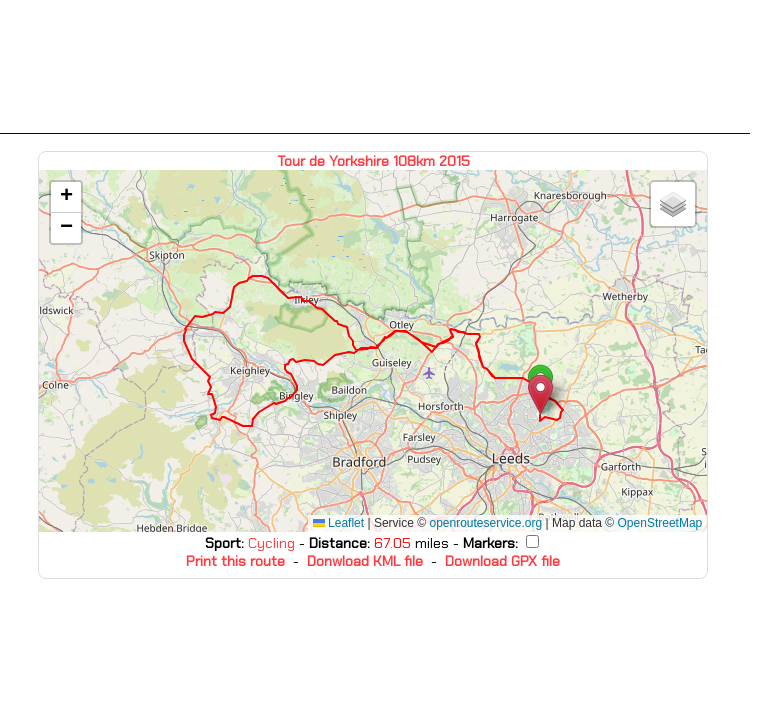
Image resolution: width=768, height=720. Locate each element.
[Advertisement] (375, 67)
